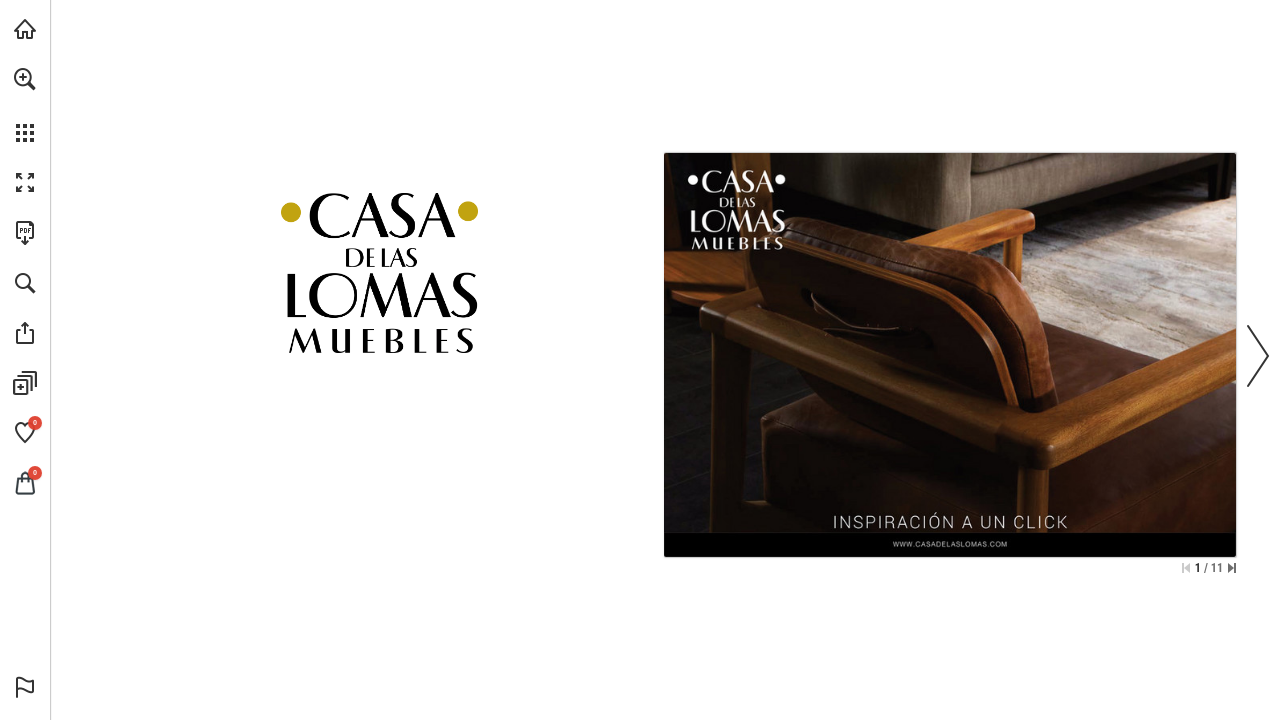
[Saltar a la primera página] (1186, 568)
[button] (25, 79)
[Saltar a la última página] (1232, 568)
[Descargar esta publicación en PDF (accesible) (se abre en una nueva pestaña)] (25, 233)
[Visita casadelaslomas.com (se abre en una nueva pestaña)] (25, 29)
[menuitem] (25, 105)
